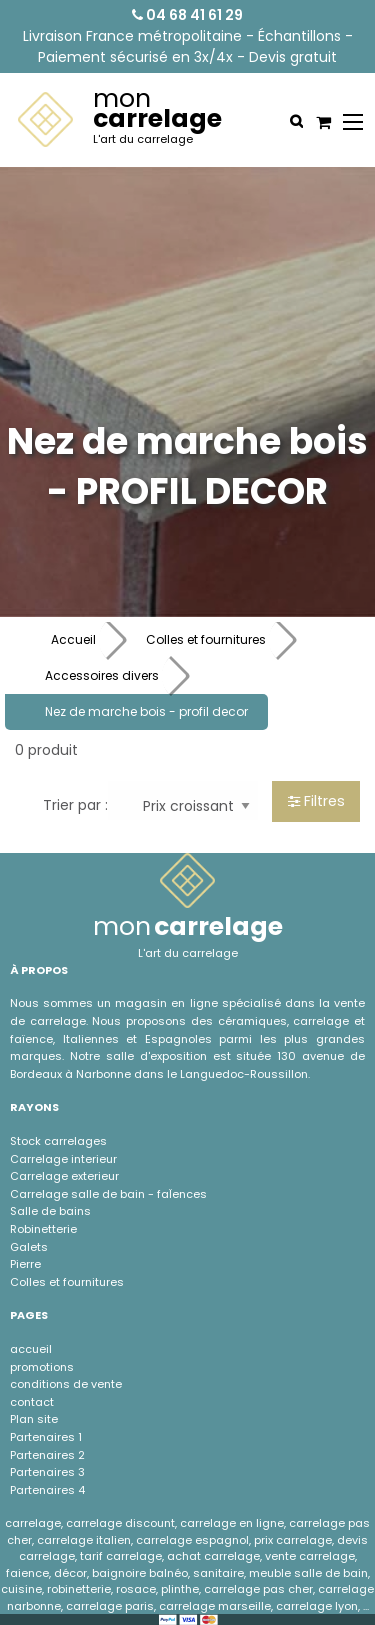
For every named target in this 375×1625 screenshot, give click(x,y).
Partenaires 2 (47, 1455)
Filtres (316, 801)
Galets (29, 1247)
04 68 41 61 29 (187, 15)
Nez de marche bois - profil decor (146, 711)
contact (32, 1402)
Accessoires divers (102, 675)
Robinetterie (43, 1229)
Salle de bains (50, 1211)
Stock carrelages (58, 1141)
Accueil (73, 639)
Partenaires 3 (47, 1472)
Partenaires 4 (47, 1490)
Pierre (25, 1264)
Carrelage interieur (63, 1159)
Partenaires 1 (46, 1437)
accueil (31, 1349)
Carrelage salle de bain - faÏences (108, 1194)
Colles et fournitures (206, 639)
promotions (42, 1367)
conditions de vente (66, 1384)
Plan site (34, 1419)
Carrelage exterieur (64, 1176)
